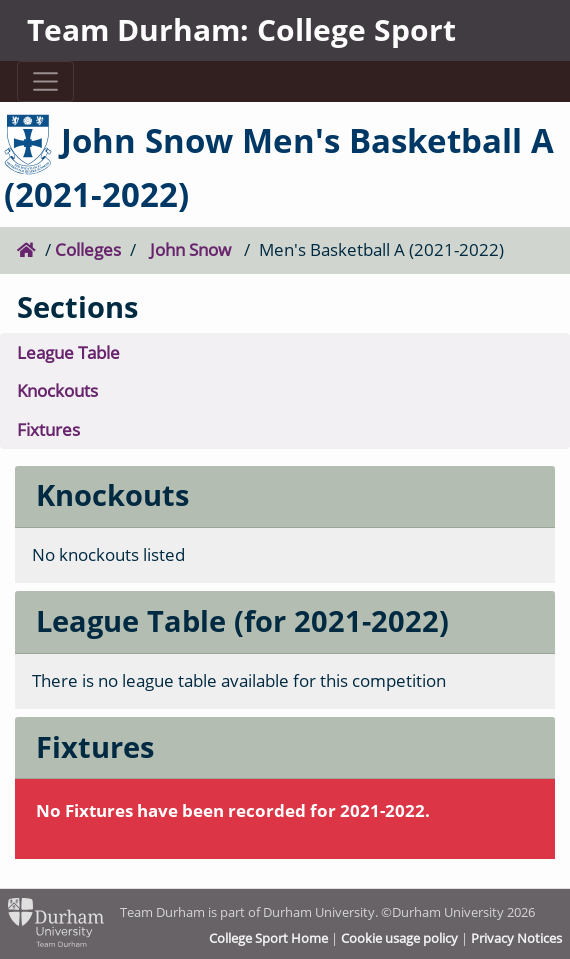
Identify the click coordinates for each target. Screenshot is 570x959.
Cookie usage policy (399, 938)
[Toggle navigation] (46, 81)
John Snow (190, 249)
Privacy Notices (516, 938)
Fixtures (48, 429)
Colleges (88, 249)
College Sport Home (268, 938)
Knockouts (57, 390)
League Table (68, 352)
